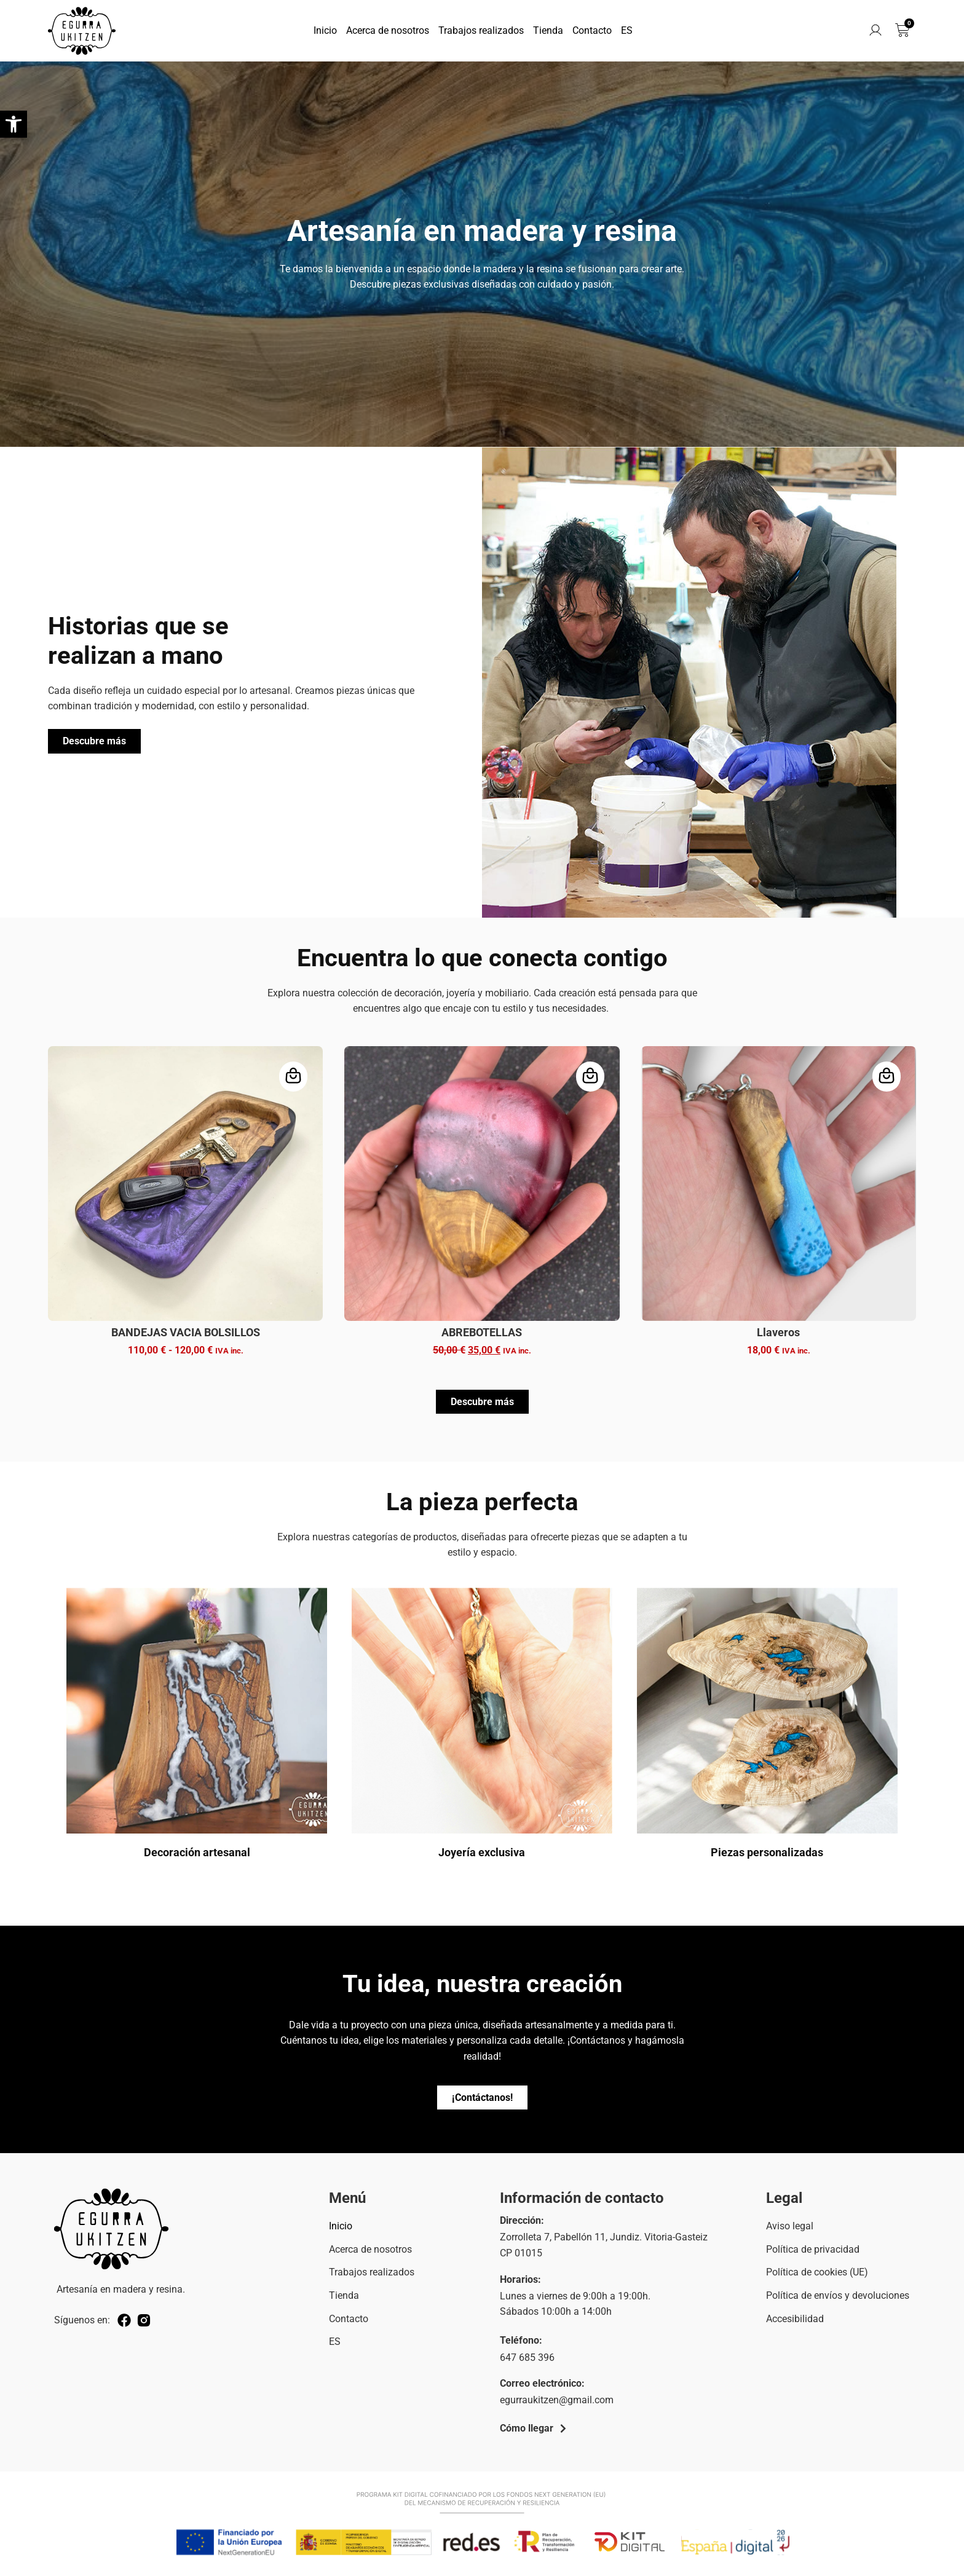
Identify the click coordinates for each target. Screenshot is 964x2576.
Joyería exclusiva (481, 1852)
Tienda (548, 30)
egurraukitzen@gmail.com (557, 2400)
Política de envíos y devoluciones (837, 2295)
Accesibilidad (795, 2319)
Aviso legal (789, 2226)
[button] (13, 124)
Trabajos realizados (481, 30)
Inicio (325, 30)
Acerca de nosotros (387, 30)
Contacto (592, 30)
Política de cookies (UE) (817, 2272)
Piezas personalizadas (767, 1852)
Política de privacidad (812, 2249)
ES (627, 30)
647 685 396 (527, 2357)
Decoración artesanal (197, 1852)
